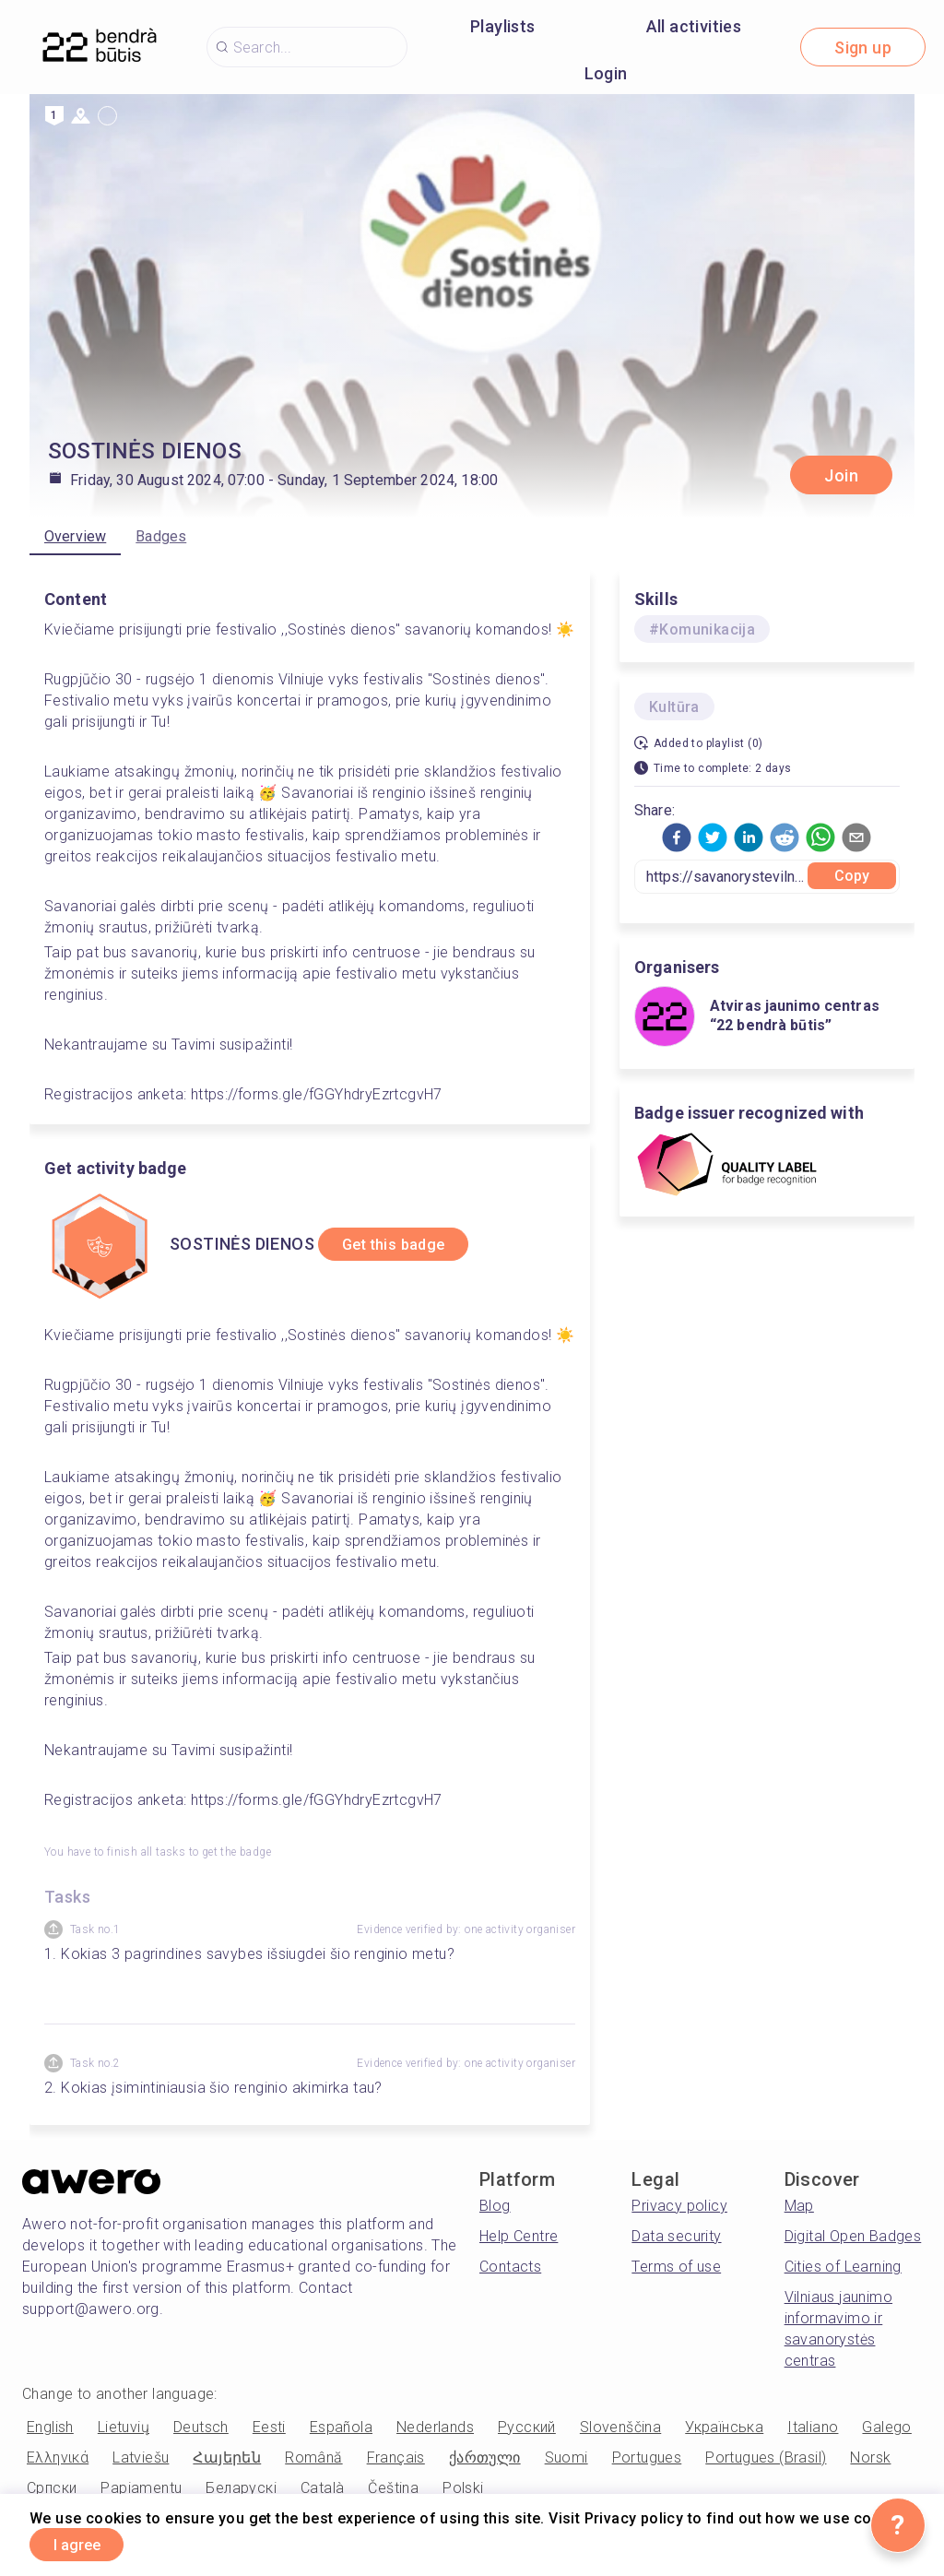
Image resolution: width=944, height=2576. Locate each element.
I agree (89, 2542)
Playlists (503, 26)
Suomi (566, 2457)
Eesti (269, 2427)
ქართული (485, 2457)
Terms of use (676, 2266)
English (50, 2427)
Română (313, 2457)
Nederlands (435, 2427)
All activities (694, 26)
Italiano (812, 2427)
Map (799, 2205)
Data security (676, 2236)
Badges (161, 536)
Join (841, 475)
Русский (527, 2427)
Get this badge (409, 1244)
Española (341, 2427)
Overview (75, 536)
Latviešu (140, 2457)
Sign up (862, 47)
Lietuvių (123, 2427)
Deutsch (201, 2427)
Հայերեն (227, 2457)
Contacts (510, 2266)
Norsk (870, 2457)
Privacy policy (679, 2205)
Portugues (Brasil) (765, 2457)
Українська (724, 2427)
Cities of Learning (843, 2266)
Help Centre (518, 2236)
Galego (886, 2427)
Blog (495, 2205)
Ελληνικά (57, 2457)
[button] (676, 837)
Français (396, 2457)
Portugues (647, 2457)
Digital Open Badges (853, 2236)
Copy (852, 875)
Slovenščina (620, 2427)
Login (606, 73)
